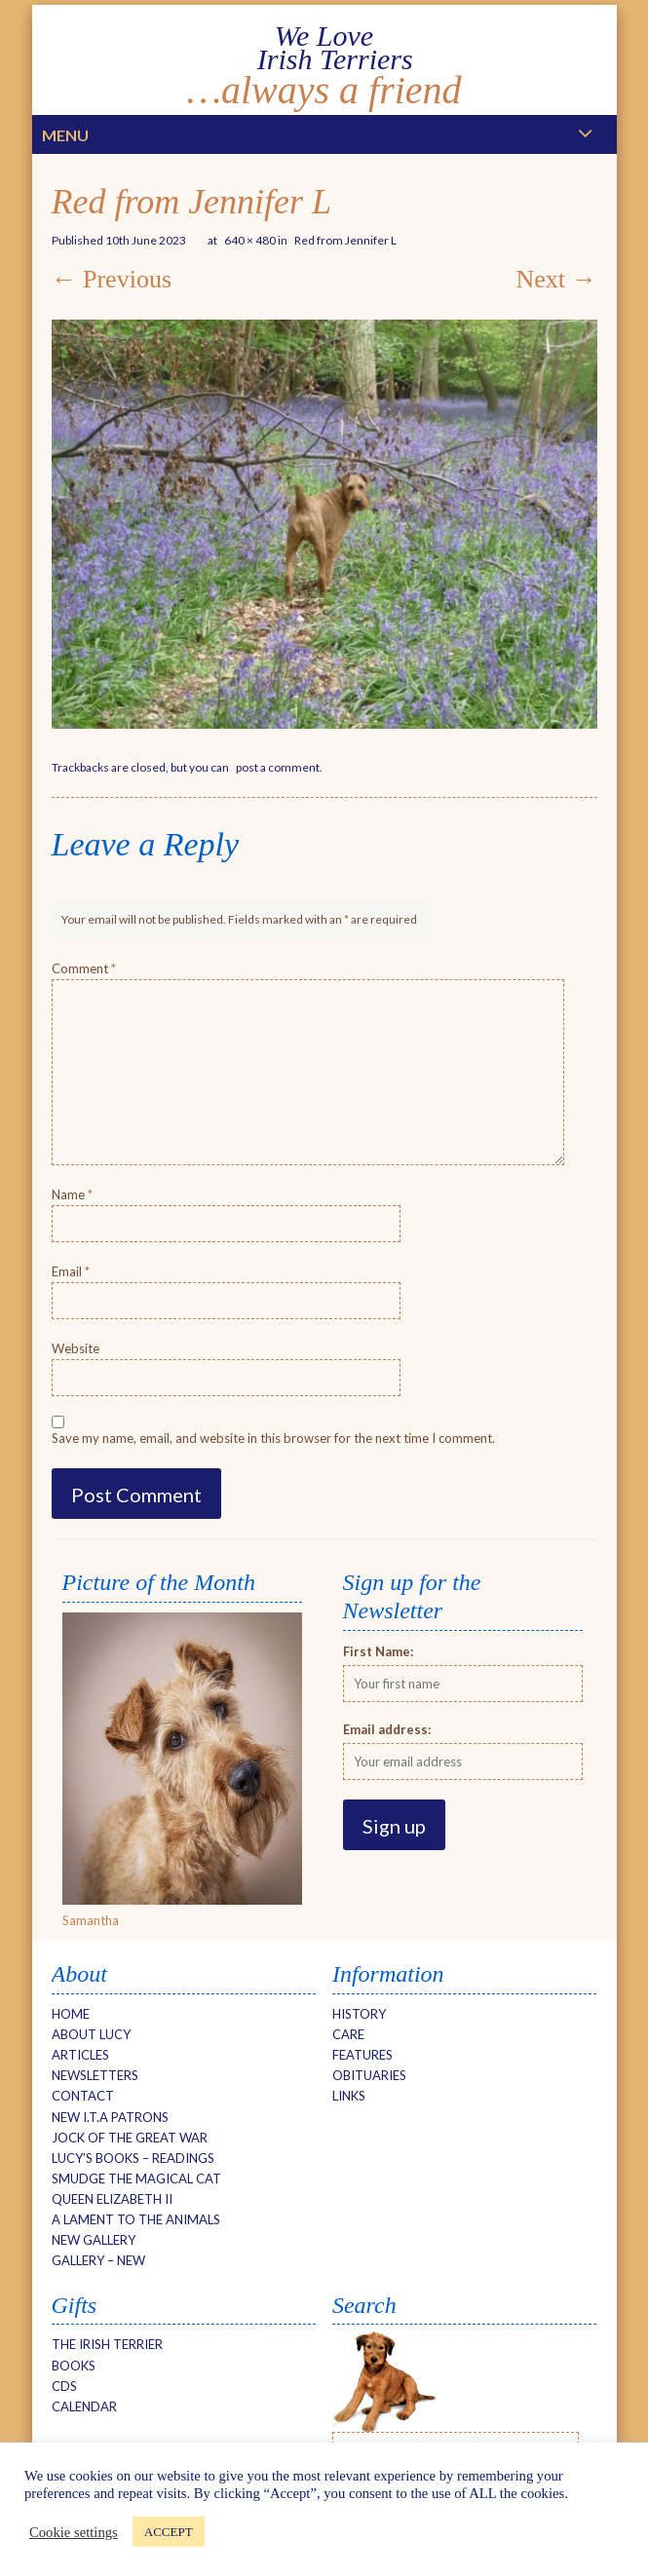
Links (348, 2095)
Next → (555, 279)
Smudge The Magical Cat (136, 2178)
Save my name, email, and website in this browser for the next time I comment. (273, 1438)
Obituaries (369, 2075)
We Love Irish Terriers (323, 47)
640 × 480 (250, 240)
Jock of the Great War (130, 2137)
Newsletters (95, 2075)
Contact (83, 2095)
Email (71, 1271)
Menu (65, 135)
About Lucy (91, 2034)
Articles (80, 2055)
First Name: (378, 1651)
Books (73, 2365)
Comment (84, 968)
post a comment (278, 767)
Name (72, 1194)
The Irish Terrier (107, 2344)
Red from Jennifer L (345, 240)
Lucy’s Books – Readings (133, 2158)
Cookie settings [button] (73, 2532)
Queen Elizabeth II (112, 2199)
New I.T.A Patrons (110, 2117)
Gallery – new (98, 2260)
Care (348, 2034)
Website (75, 1348)
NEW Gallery (93, 2240)
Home (71, 2014)
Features (362, 2055)
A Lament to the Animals (136, 2219)
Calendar (84, 2406)
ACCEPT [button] (168, 2531)
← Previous (112, 279)
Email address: (387, 1729)
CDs (64, 2386)
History (359, 2014)
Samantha (90, 1920)
